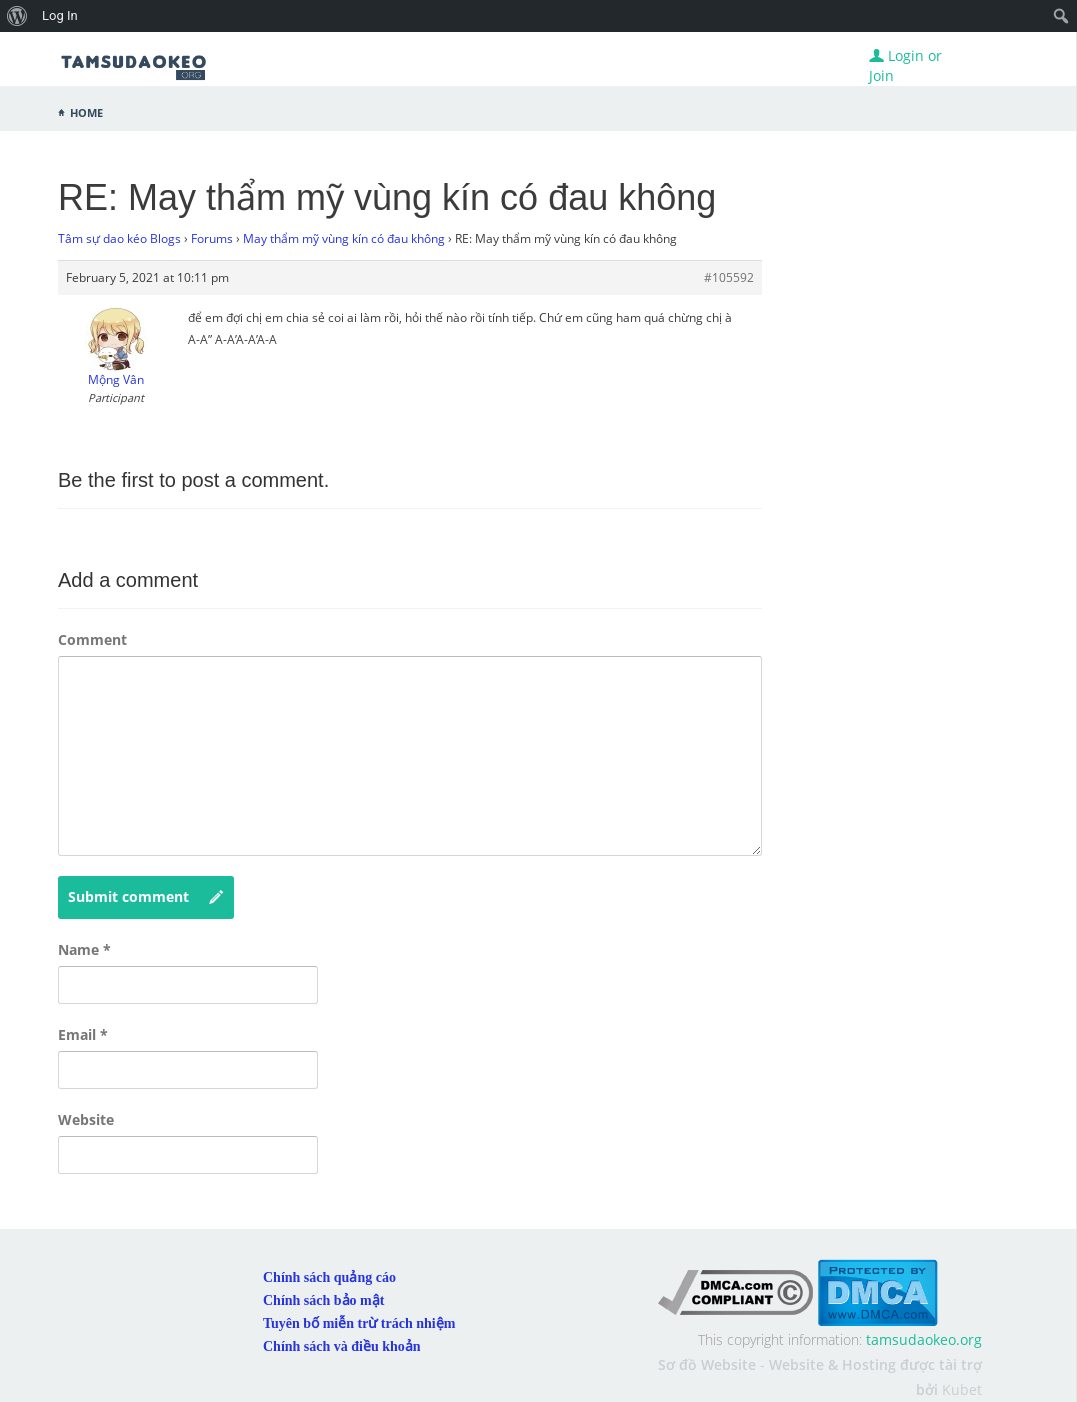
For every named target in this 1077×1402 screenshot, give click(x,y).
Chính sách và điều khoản (342, 1346)
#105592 (729, 277)
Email (83, 1034)
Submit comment (146, 897)
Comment (92, 639)
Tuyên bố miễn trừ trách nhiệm (359, 1323)
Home (86, 111)
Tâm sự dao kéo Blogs (119, 238)
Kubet (962, 1389)
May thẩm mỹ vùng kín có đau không (344, 238)
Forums (212, 238)
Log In (60, 15)
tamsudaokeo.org (924, 1339)
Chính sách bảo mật (323, 1300)
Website (86, 1119)
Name (84, 949)
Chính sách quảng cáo (329, 1277)
